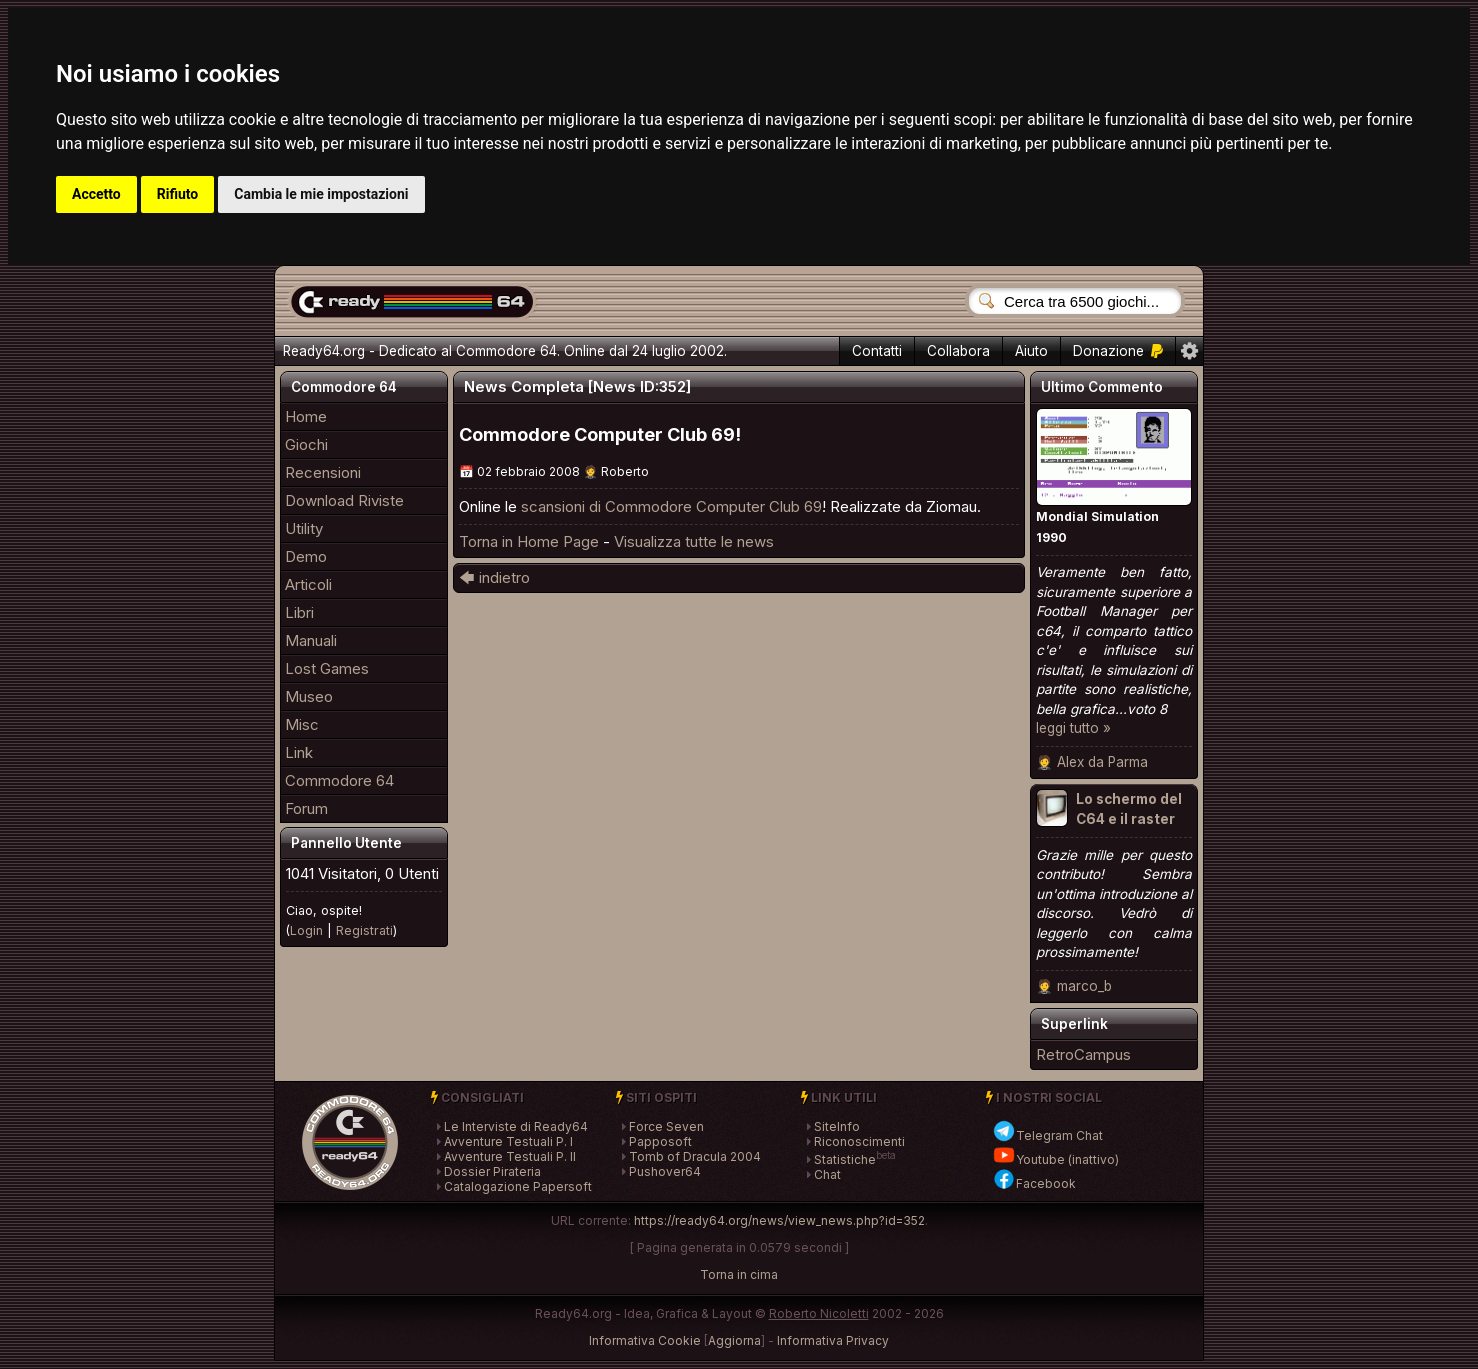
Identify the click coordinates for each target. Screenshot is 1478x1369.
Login (306, 930)
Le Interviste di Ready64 (516, 1126)
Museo (309, 696)
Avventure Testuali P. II (510, 1156)
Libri (299, 612)
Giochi (306, 444)
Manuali (311, 640)
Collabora (958, 351)
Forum (306, 808)
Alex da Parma (1102, 762)
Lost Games (327, 668)
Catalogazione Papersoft (518, 1186)
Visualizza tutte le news (694, 541)
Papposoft (660, 1141)
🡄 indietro (494, 577)
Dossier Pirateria (492, 1171)
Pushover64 (665, 1171)
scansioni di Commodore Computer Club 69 (671, 506)
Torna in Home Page (529, 541)
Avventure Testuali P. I (508, 1141)
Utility (304, 528)
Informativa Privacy (833, 1340)
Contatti (877, 351)
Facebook (1034, 1183)
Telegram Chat (1047, 1135)
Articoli (308, 584)
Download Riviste (344, 500)
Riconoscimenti (859, 1141)
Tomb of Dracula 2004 (695, 1156)
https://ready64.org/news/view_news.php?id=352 (779, 1220)
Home (306, 416)
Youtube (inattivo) (1055, 1159)
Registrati (364, 930)
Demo (306, 556)
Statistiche (845, 1159)
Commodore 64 (339, 780)
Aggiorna (734, 1340)
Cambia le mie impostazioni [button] (321, 194)
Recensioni (323, 472)
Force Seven (666, 1126)
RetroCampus (1083, 1054)
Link (299, 752)
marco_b (1084, 986)
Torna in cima (739, 1274)
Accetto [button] (96, 194)
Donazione (1118, 351)
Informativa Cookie (645, 1340)
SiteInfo (837, 1126)
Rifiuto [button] (178, 194)
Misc (302, 724)
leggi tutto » (1073, 728)
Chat (827, 1174)
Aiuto (1031, 351)
